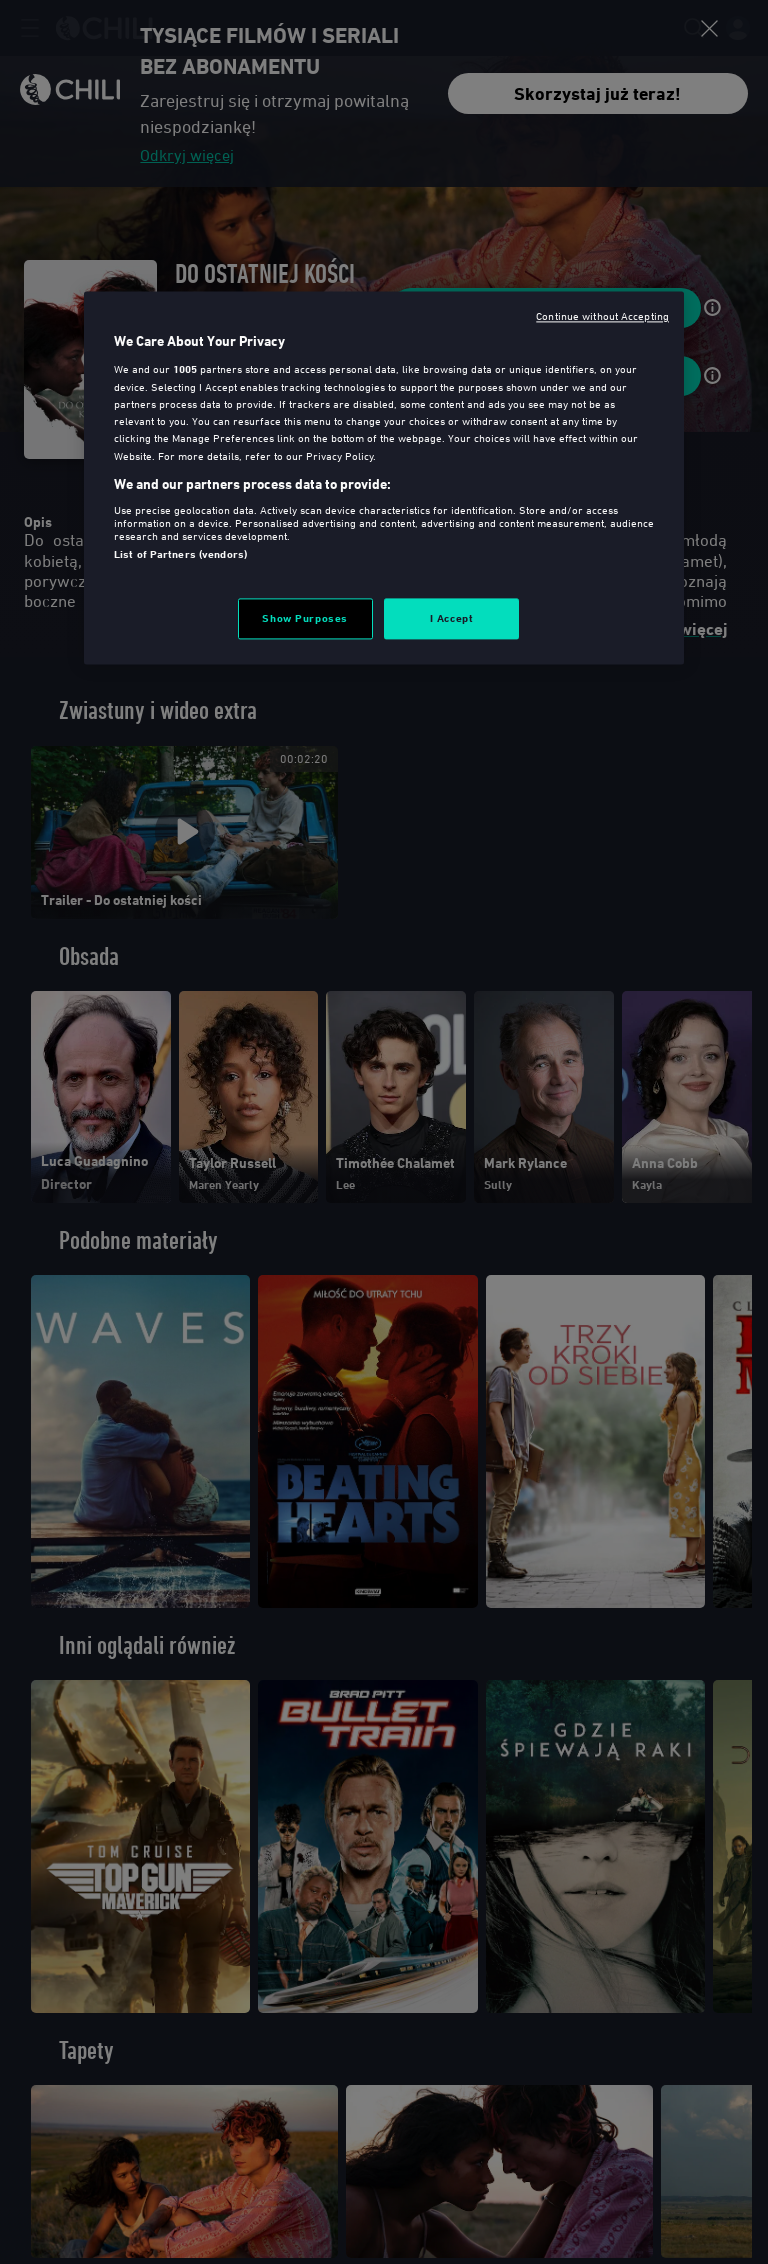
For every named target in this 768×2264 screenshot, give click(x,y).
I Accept (452, 618)
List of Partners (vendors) (180, 555)
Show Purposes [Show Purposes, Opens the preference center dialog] (304, 618)
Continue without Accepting (602, 315)
